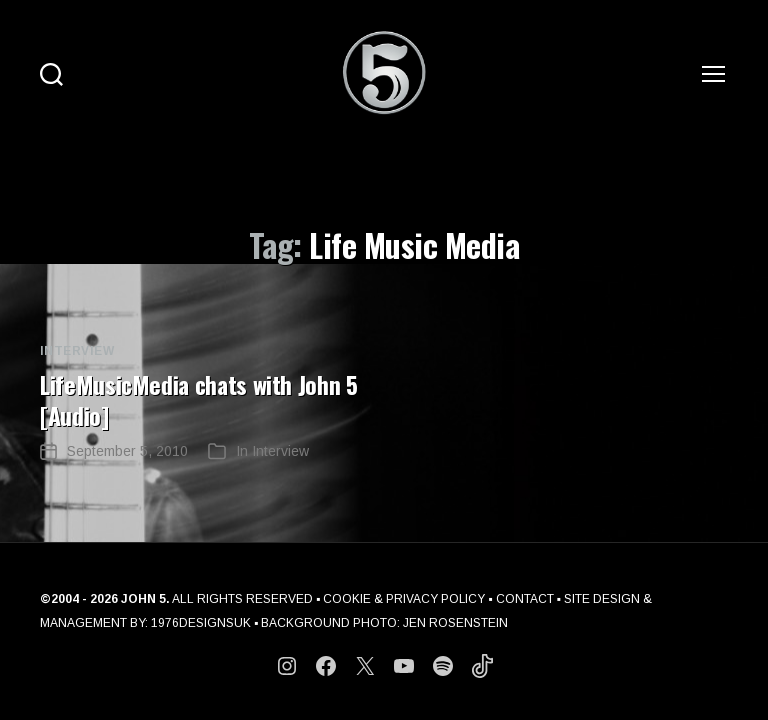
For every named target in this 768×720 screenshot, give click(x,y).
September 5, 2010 (127, 449)
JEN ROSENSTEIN (455, 621)
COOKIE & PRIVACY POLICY (404, 597)
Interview (77, 351)
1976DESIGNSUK (201, 621)
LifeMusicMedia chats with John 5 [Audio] (201, 399)
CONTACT (526, 597)
